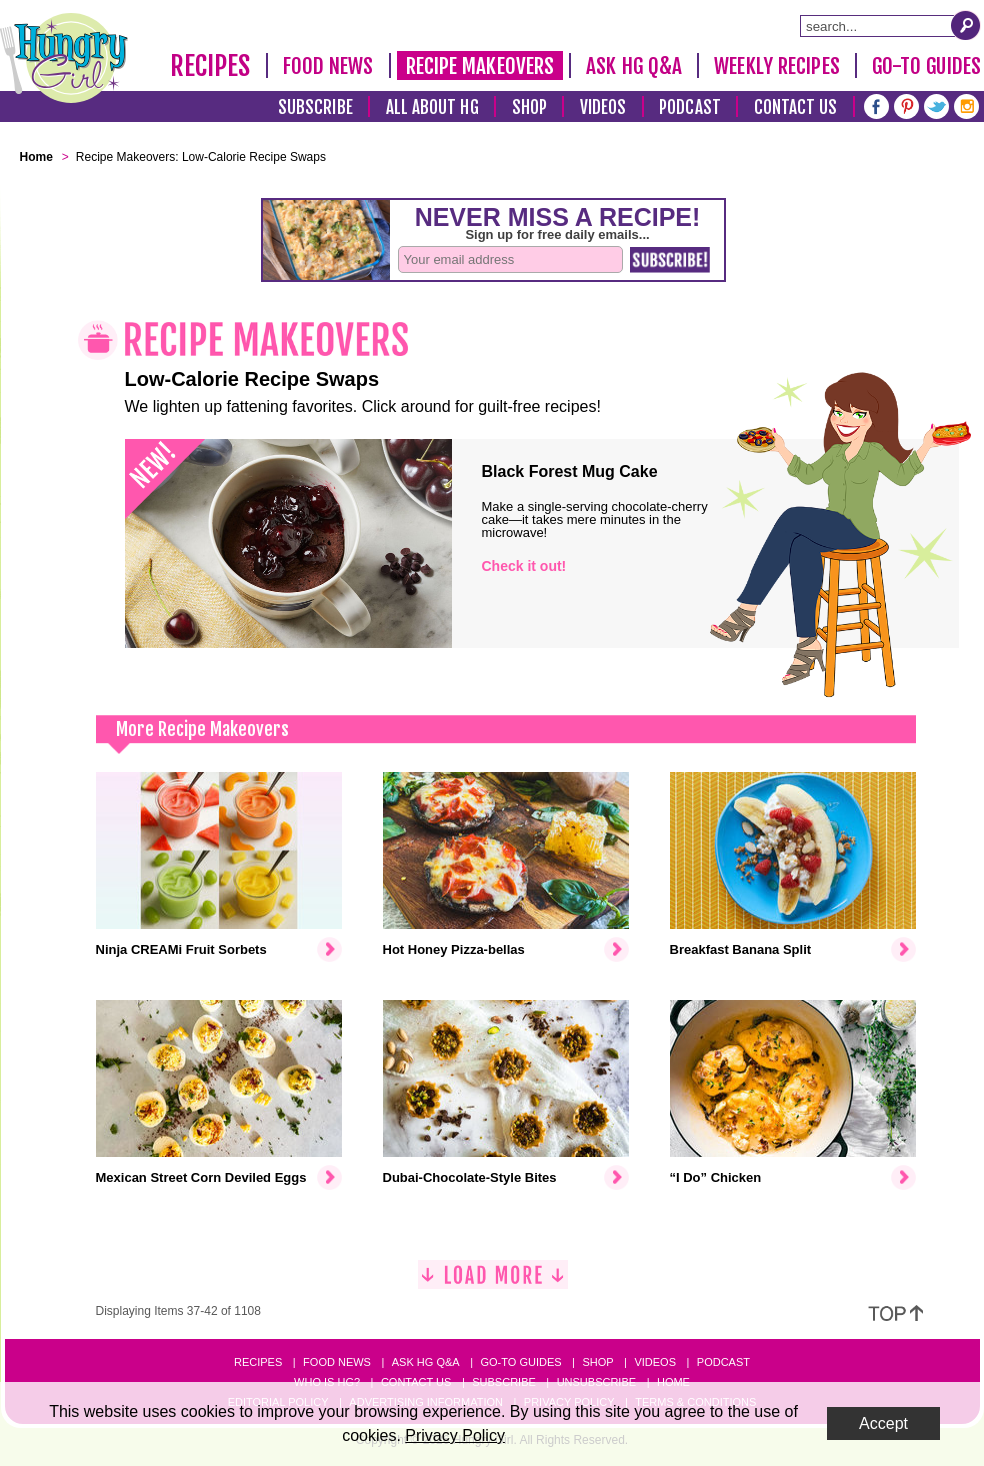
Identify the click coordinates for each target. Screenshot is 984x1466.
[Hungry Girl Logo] (64, 58)
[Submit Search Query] (966, 25)
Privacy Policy (455, 1435)
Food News (328, 66)
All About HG (432, 107)
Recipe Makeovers (480, 66)
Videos (603, 107)
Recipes (210, 66)
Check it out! (524, 566)
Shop (529, 107)
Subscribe (315, 107)
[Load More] (493, 1282)
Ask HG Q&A (634, 66)
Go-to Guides (520, 1362)
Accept (883, 1423)
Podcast (690, 107)
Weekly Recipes (776, 66)
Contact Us (796, 107)
